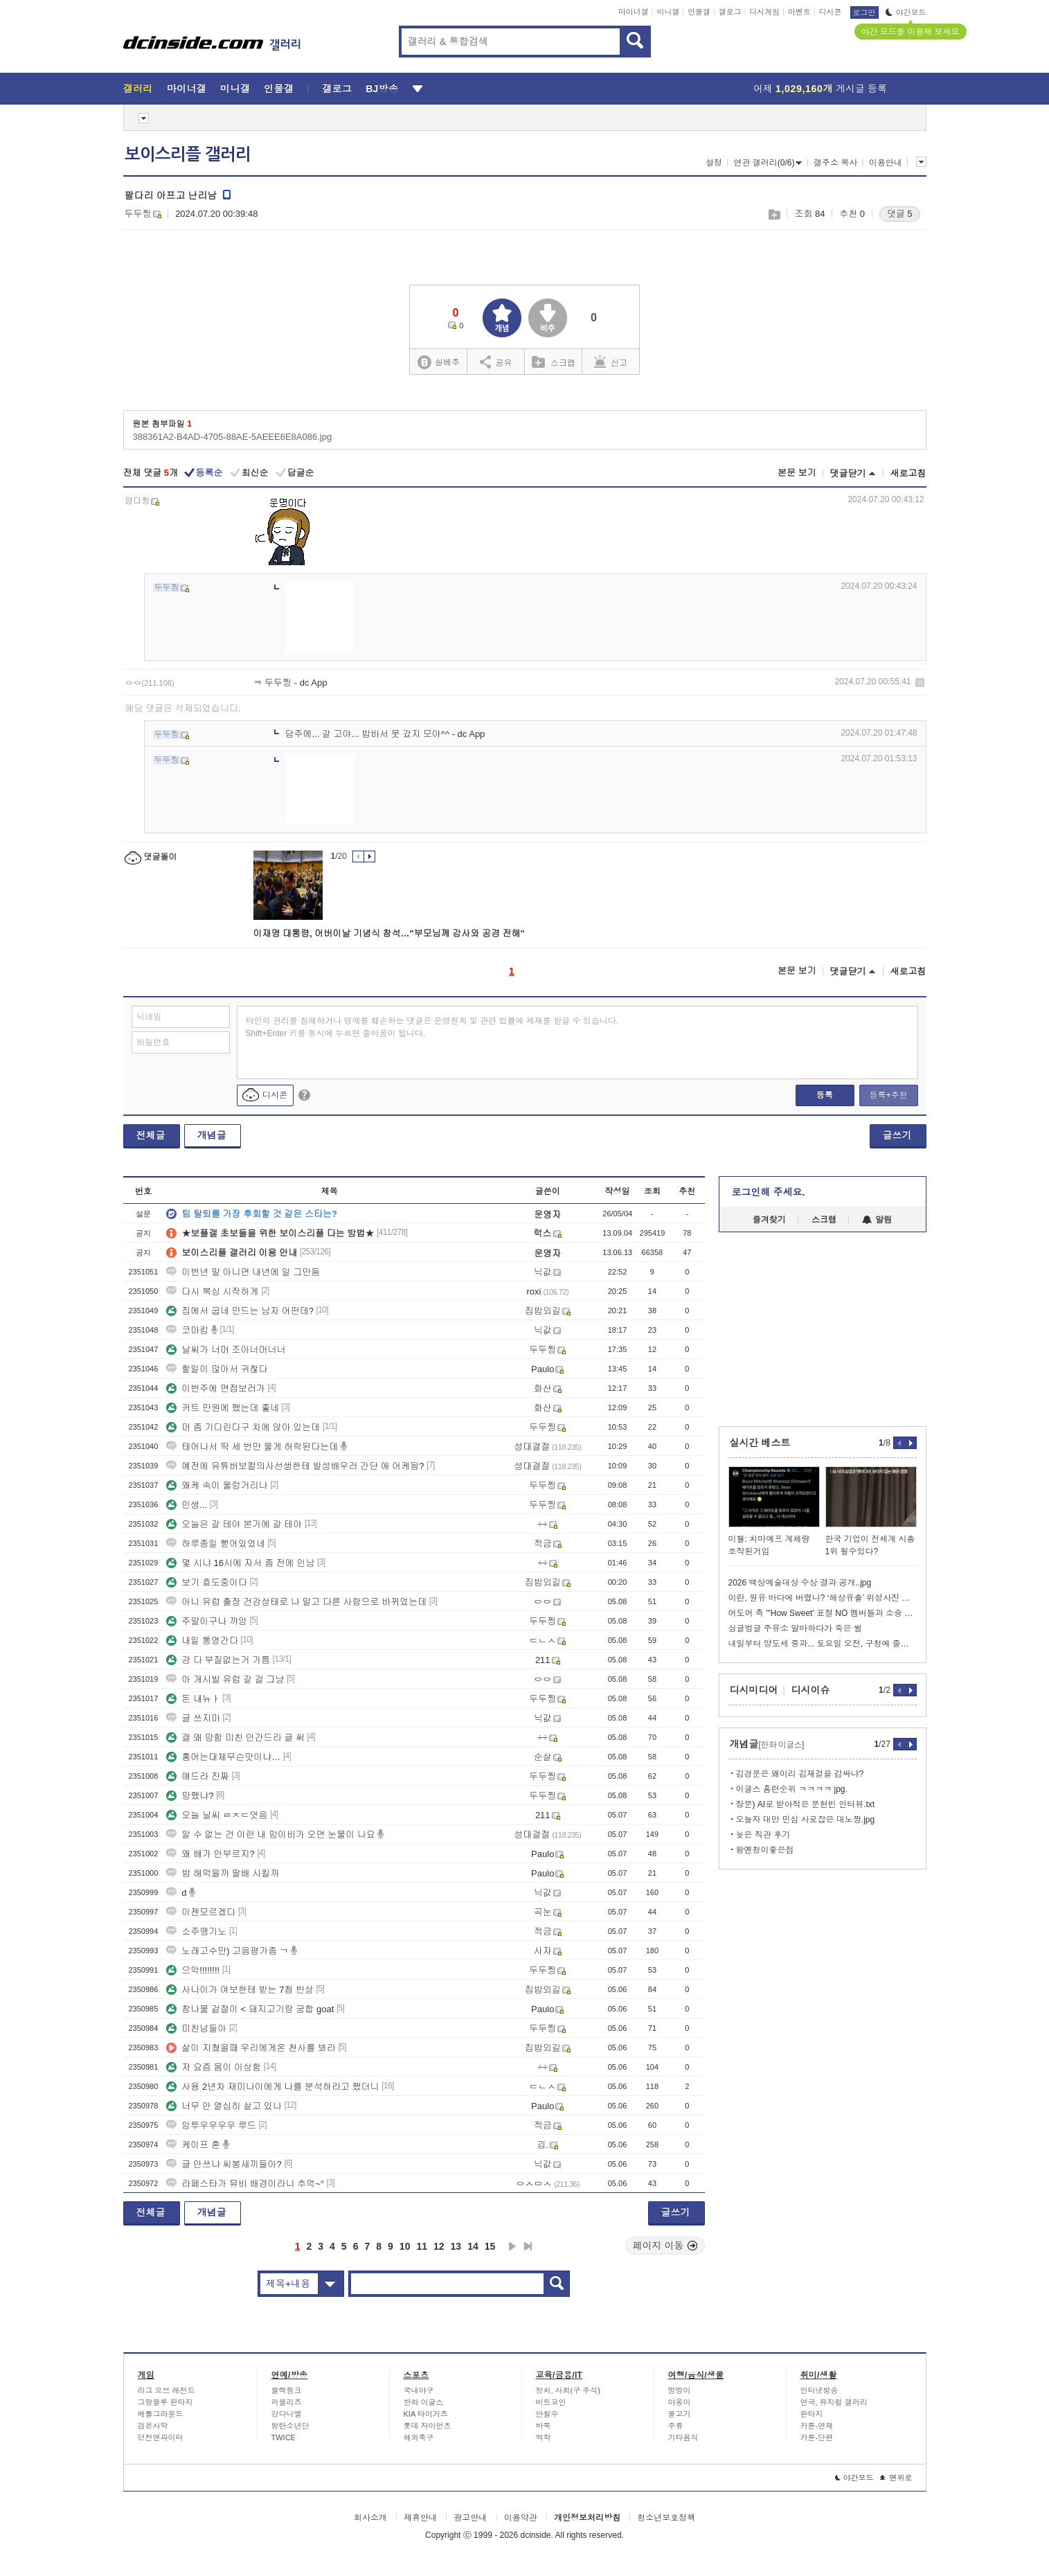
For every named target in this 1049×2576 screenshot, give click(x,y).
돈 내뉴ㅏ (193, 1699)
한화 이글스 (424, 2402)
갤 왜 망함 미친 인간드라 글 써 (235, 1737)
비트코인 (551, 2402)
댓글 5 (900, 213)
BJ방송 (382, 88)
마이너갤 (633, 12)
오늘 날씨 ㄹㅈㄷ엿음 (216, 1815)
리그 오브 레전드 (166, 2390)
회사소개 (370, 2518)
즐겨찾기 (769, 1220)
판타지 (811, 2414)
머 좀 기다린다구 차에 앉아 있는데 (243, 1427)
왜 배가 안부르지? (210, 1854)
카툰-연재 (817, 2426)
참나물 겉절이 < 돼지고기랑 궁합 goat (250, 2009)
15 (490, 2246)
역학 (543, 2437)
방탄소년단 (290, 2426)
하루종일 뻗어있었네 (215, 1543)
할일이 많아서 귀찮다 (216, 1369)
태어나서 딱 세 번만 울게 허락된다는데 (252, 1446)
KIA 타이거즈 (426, 2414)
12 (439, 2246)
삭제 (919, 682)
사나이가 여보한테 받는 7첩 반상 (240, 1989)
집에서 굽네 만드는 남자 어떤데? (240, 1311)
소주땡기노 (196, 1931)
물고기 (679, 2414)
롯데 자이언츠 (427, 2426)
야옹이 (679, 2402)
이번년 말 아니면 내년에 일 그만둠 (243, 1272)
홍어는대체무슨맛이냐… (223, 1757)
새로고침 (908, 473)
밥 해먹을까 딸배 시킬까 (222, 1873)
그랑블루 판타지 (165, 2402)
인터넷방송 (819, 2390)
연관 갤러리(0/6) (767, 163)
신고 (610, 361)
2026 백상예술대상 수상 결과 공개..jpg (800, 1583)
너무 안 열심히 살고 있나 (223, 2106)
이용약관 (520, 2518)
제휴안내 (420, 2518)
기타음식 (683, 2437)
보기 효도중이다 (206, 1582)
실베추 (438, 363)
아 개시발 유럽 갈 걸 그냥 (225, 1679)
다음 (512, 2246)
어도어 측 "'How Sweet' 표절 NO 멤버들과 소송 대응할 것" (822, 1613)
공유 (496, 361)
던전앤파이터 (160, 2437)
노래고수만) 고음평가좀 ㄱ (227, 1951)
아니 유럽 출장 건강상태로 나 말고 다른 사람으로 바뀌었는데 (296, 1602)
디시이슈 (810, 1690)
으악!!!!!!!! (192, 1970)
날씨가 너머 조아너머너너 (225, 1349)
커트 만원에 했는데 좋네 (222, 1408)
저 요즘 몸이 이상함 (213, 2067)
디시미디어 (754, 1690)
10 (405, 2246)
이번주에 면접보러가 (215, 1388)
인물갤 (699, 12)
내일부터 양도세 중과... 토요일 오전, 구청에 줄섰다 (822, 1644)
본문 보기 (797, 473)
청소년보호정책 (666, 2518)
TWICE (283, 2437)
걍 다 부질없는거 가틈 (218, 1660)
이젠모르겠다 (200, 1912)
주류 (675, 2426)
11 (421, 2246)
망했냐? (189, 1796)
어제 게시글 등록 (820, 88)
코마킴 (187, 1330)
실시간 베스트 (760, 1442)
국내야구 (419, 2390)
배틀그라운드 (160, 2414)
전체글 (150, 1135)
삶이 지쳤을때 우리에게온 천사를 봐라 (250, 2048)
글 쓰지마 (193, 1718)
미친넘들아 (196, 2028)
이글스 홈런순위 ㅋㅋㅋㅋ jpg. (792, 1789)
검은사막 (153, 2426)
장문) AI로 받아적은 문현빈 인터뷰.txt (805, 1804)
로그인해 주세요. (768, 1192)
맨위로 (896, 2477)
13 (456, 2246)
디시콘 (830, 12)
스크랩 (773, 214)
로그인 (864, 12)
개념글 (211, 1135)
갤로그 (730, 12)
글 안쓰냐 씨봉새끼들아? (223, 2164)
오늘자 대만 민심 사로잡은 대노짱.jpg (805, 1819)
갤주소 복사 (835, 163)
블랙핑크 (286, 2390)
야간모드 (906, 12)
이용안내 (885, 163)
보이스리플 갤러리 (188, 154)
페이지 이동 (665, 2245)
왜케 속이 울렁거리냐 (216, 1485)
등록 (824, 1095)
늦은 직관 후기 (763, 1835)
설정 (714, 163)
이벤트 (799, 12)
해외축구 (419, 2437)
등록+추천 (888, 1095)
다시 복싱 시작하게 (212, 1291)
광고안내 (470, 2518)
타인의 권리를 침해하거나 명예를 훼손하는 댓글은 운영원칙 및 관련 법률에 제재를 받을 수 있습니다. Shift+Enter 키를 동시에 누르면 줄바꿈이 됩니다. (432, 1027)
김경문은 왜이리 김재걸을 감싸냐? (800, 1774)
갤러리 (138, 88)
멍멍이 (679, 2390)
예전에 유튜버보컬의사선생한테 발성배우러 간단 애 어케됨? (295, 1466)
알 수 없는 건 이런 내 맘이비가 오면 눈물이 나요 (270, 1834)
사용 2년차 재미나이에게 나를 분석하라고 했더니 (272, 2086)
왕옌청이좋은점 (765, 1850)
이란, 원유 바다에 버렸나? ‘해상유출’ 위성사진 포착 (822, 1598)
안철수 (547, 2414)
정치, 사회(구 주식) (568, 2390)
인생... (186, 1505)
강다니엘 (286, 2414)
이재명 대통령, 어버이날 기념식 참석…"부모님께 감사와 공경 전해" (389, 933)
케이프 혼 (193, 2145)
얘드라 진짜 (197, 1776)
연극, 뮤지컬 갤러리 (834, 2402)
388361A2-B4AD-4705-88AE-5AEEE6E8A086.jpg (232, 437)
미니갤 (667, 12)
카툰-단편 (817, 2437)
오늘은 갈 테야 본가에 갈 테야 (234, 1524)
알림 (877, 1220)
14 (472, 2246)
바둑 (543, 2426)
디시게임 (764, 12)
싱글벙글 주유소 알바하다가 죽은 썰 (795, 1628)
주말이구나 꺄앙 (206, 1621)
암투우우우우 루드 (211, 2125)
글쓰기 (897, 1135)
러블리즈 (286, 2402)
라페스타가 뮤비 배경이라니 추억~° (245, 2183)
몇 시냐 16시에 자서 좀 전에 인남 (240, 1563)
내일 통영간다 (202, 1640)
